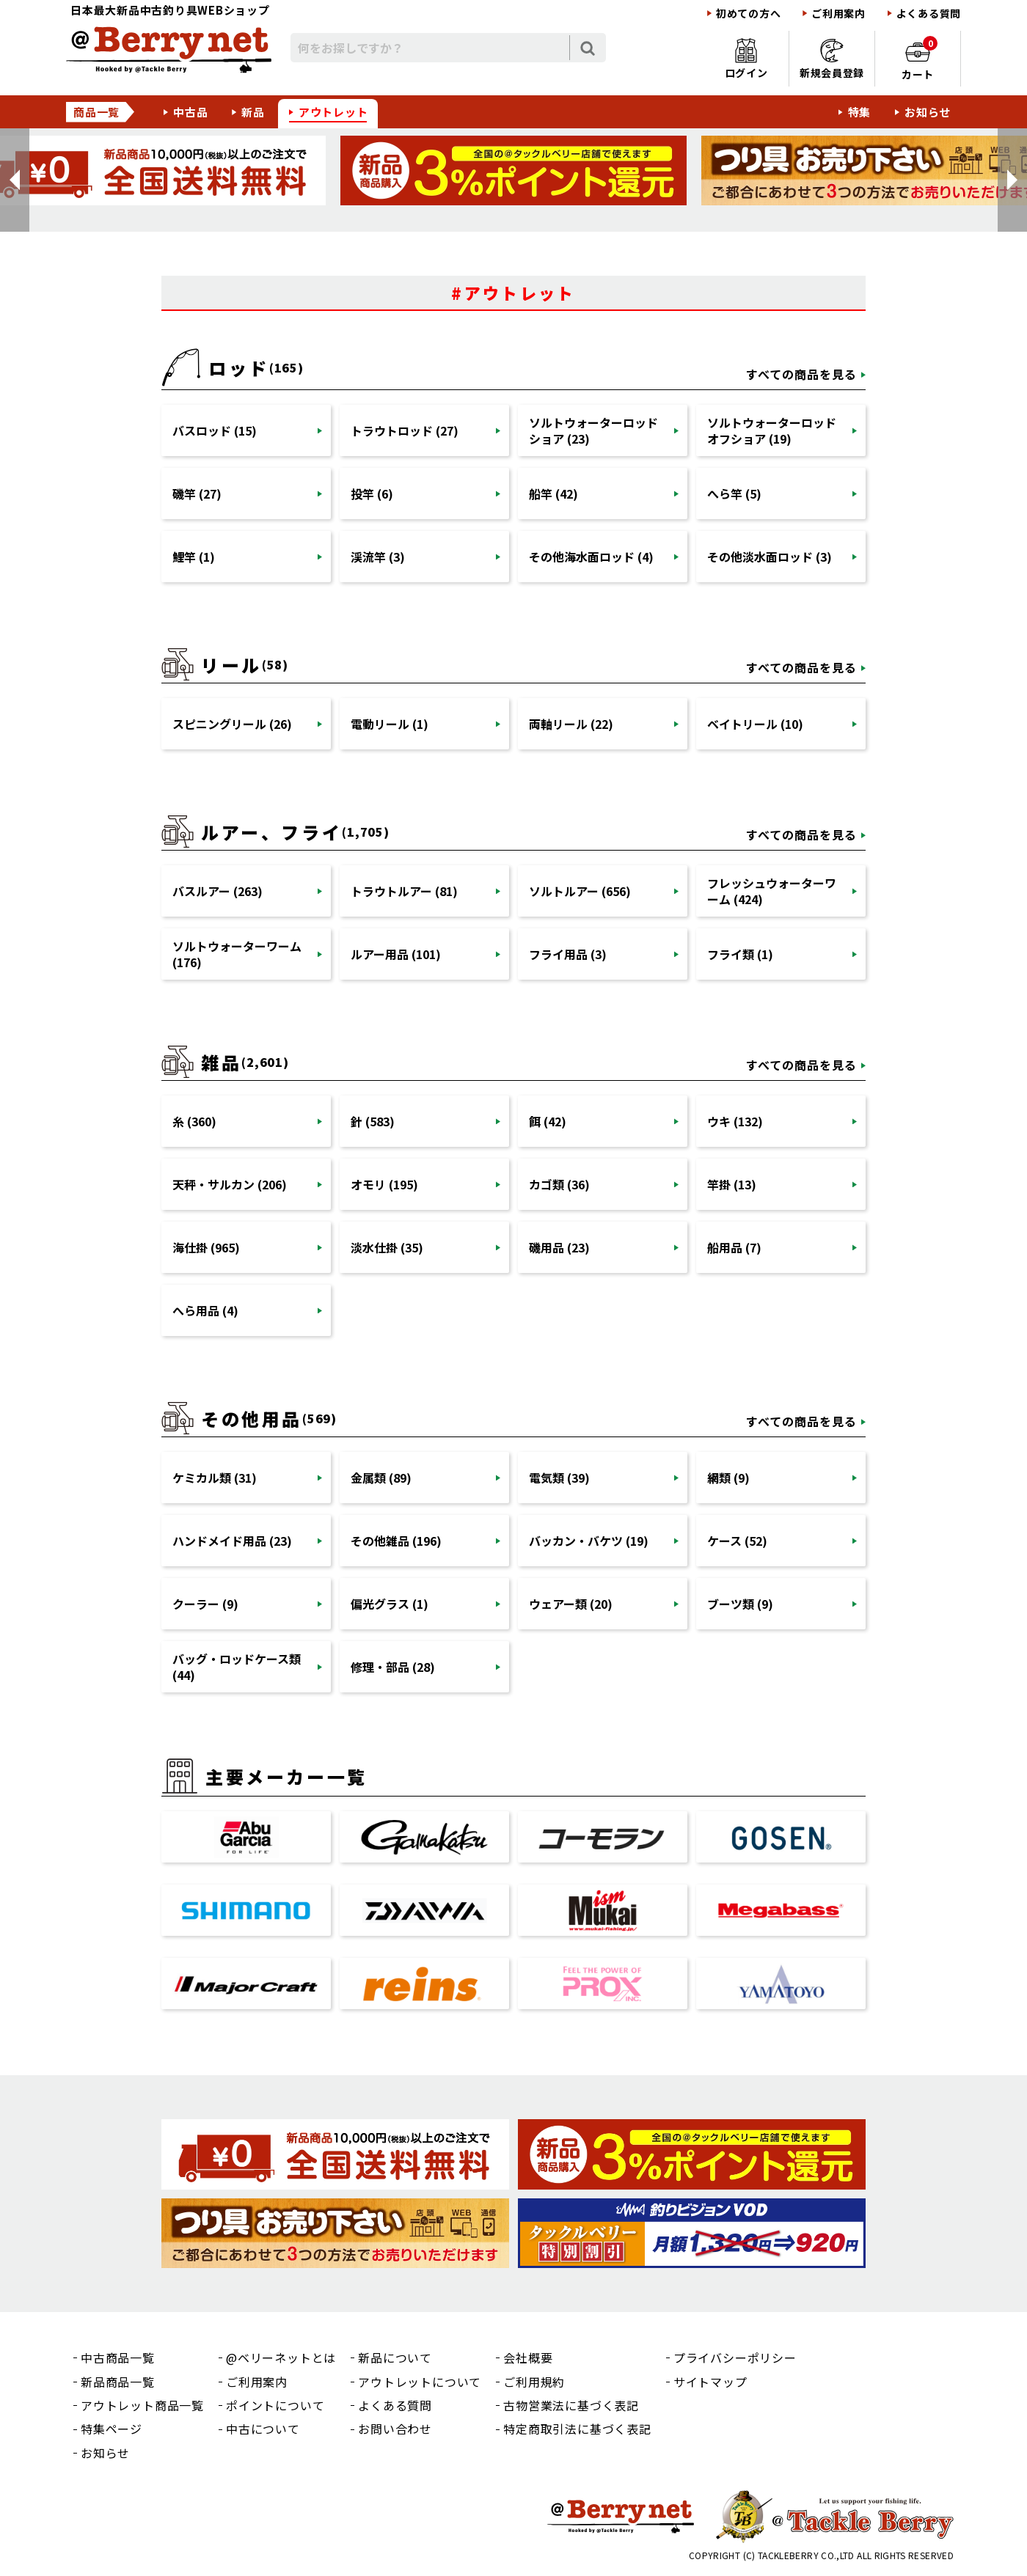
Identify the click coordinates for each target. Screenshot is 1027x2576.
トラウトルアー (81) (404, 891)
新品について (395, 2357)
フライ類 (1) (740, 954)
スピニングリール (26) (232, 724)
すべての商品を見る (801, 374)
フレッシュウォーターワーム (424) (771, 891)
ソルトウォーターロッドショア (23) (593, 430)
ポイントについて (275, 2405)
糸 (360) (194, 1121)
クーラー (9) (205, 1603)
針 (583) (373, 1121)
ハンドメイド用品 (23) (232, 1540)
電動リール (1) (389, 724)
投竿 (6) (372, 493)
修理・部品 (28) (393, 1667)
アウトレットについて (419, 2382)
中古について (263, 2429)
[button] (14, 180)
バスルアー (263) (217, 891)
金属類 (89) (381, 1477)
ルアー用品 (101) (396, 954)
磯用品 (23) (559, 1247)
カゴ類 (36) (559, 1184)
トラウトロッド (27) (404, 430)
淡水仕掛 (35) (387, 1247)
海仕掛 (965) (206, 1247)
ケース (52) (737, 1540)
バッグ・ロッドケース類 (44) (236, 1667)
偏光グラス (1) (389, 1603)
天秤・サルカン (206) (229, 1184)
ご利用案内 (838, 13)
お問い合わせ (395, 2429)
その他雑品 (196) (396, 1540)
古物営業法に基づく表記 (571, 2405)
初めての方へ (748, 13)
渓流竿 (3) (378, 556)
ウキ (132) (735, 1121)
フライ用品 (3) (568, 954)
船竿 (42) (553, 493)
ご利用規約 (534, 2382)
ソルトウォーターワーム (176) (236, 954)
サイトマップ (710, 2382)
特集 (859, 112)
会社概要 (527, 2357)
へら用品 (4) (205, 1310)
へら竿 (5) (734, 493)
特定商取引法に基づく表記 (577, 2429)
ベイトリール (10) (755, 724)
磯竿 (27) (197, 493)
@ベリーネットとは (281, 2357)
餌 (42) (547, 1121)
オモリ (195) (384, 1184)
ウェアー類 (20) (571, 1603)
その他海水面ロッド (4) (591, 556)
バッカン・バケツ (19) (588, 1540)
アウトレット (333, 112)
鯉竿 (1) (193, 556)
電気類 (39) (559, 1477)
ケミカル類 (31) (214, 1477)
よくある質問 (928, 13)
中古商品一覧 (118, 2357)
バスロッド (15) (214, 430)
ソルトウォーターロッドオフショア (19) (771, 430)
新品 (253, 112)
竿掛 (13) (731, 1184)
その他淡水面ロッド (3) (769, 556)
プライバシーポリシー (735, 2357)
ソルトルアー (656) (580, 891)
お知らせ (927, 112)
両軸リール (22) (571, 724)
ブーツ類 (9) (740, 1603)
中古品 (190, 112)
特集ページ (111, 2429)
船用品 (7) (734, 1247)
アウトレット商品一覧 (142, 2405)
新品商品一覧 (118, 2382)
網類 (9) (728, 1477)
